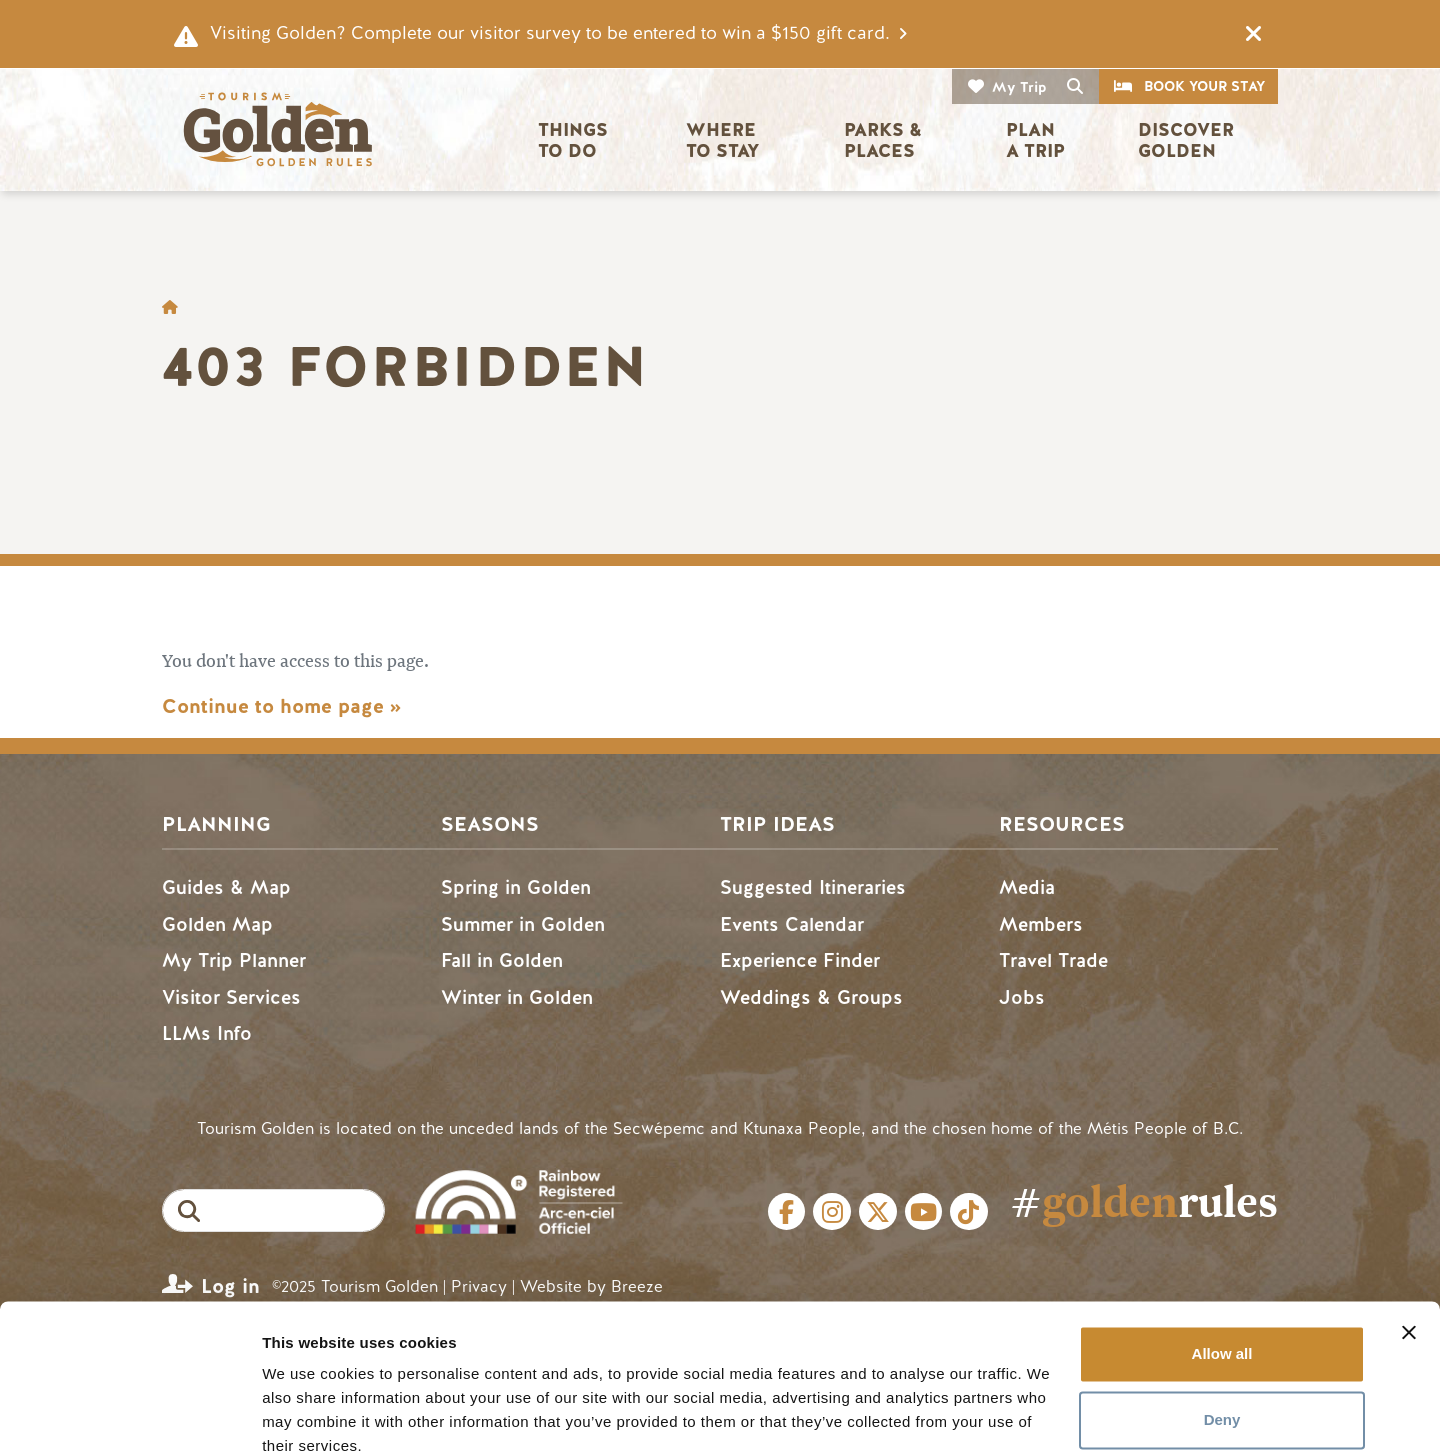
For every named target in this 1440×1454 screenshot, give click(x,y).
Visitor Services (231, 997)
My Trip (1019, 87)
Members (1041, 924)
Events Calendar (792, 924)
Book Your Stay (1204, 86)
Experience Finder (800, 960)
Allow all (1222, 1267)
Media (1027, 887)
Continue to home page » (281, 706)
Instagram (832, 1212)
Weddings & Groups (811, 997)
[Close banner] (1409, 1246)
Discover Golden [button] (1188, 140)
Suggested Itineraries (813, 887)
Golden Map (217, 924)
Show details (308, 1414)
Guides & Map (226, 887)
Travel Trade (1053, 960)
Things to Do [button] (575, 140)
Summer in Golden (523, 924)
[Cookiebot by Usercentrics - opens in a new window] (129, 1415)
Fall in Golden (502, 960)
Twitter (878, 1212)
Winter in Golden (517, 997)
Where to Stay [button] (723, 140)
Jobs (1022, 997)
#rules (1144, 1201)
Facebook (787, 1212)
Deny (1222, 1332)
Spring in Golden (516, 887)
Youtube (924, 1212)
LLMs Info (207, 1033)
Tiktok (969, 1212)
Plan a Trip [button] (1035, 140)
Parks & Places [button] (885, 140)
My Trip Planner (234, 960)
